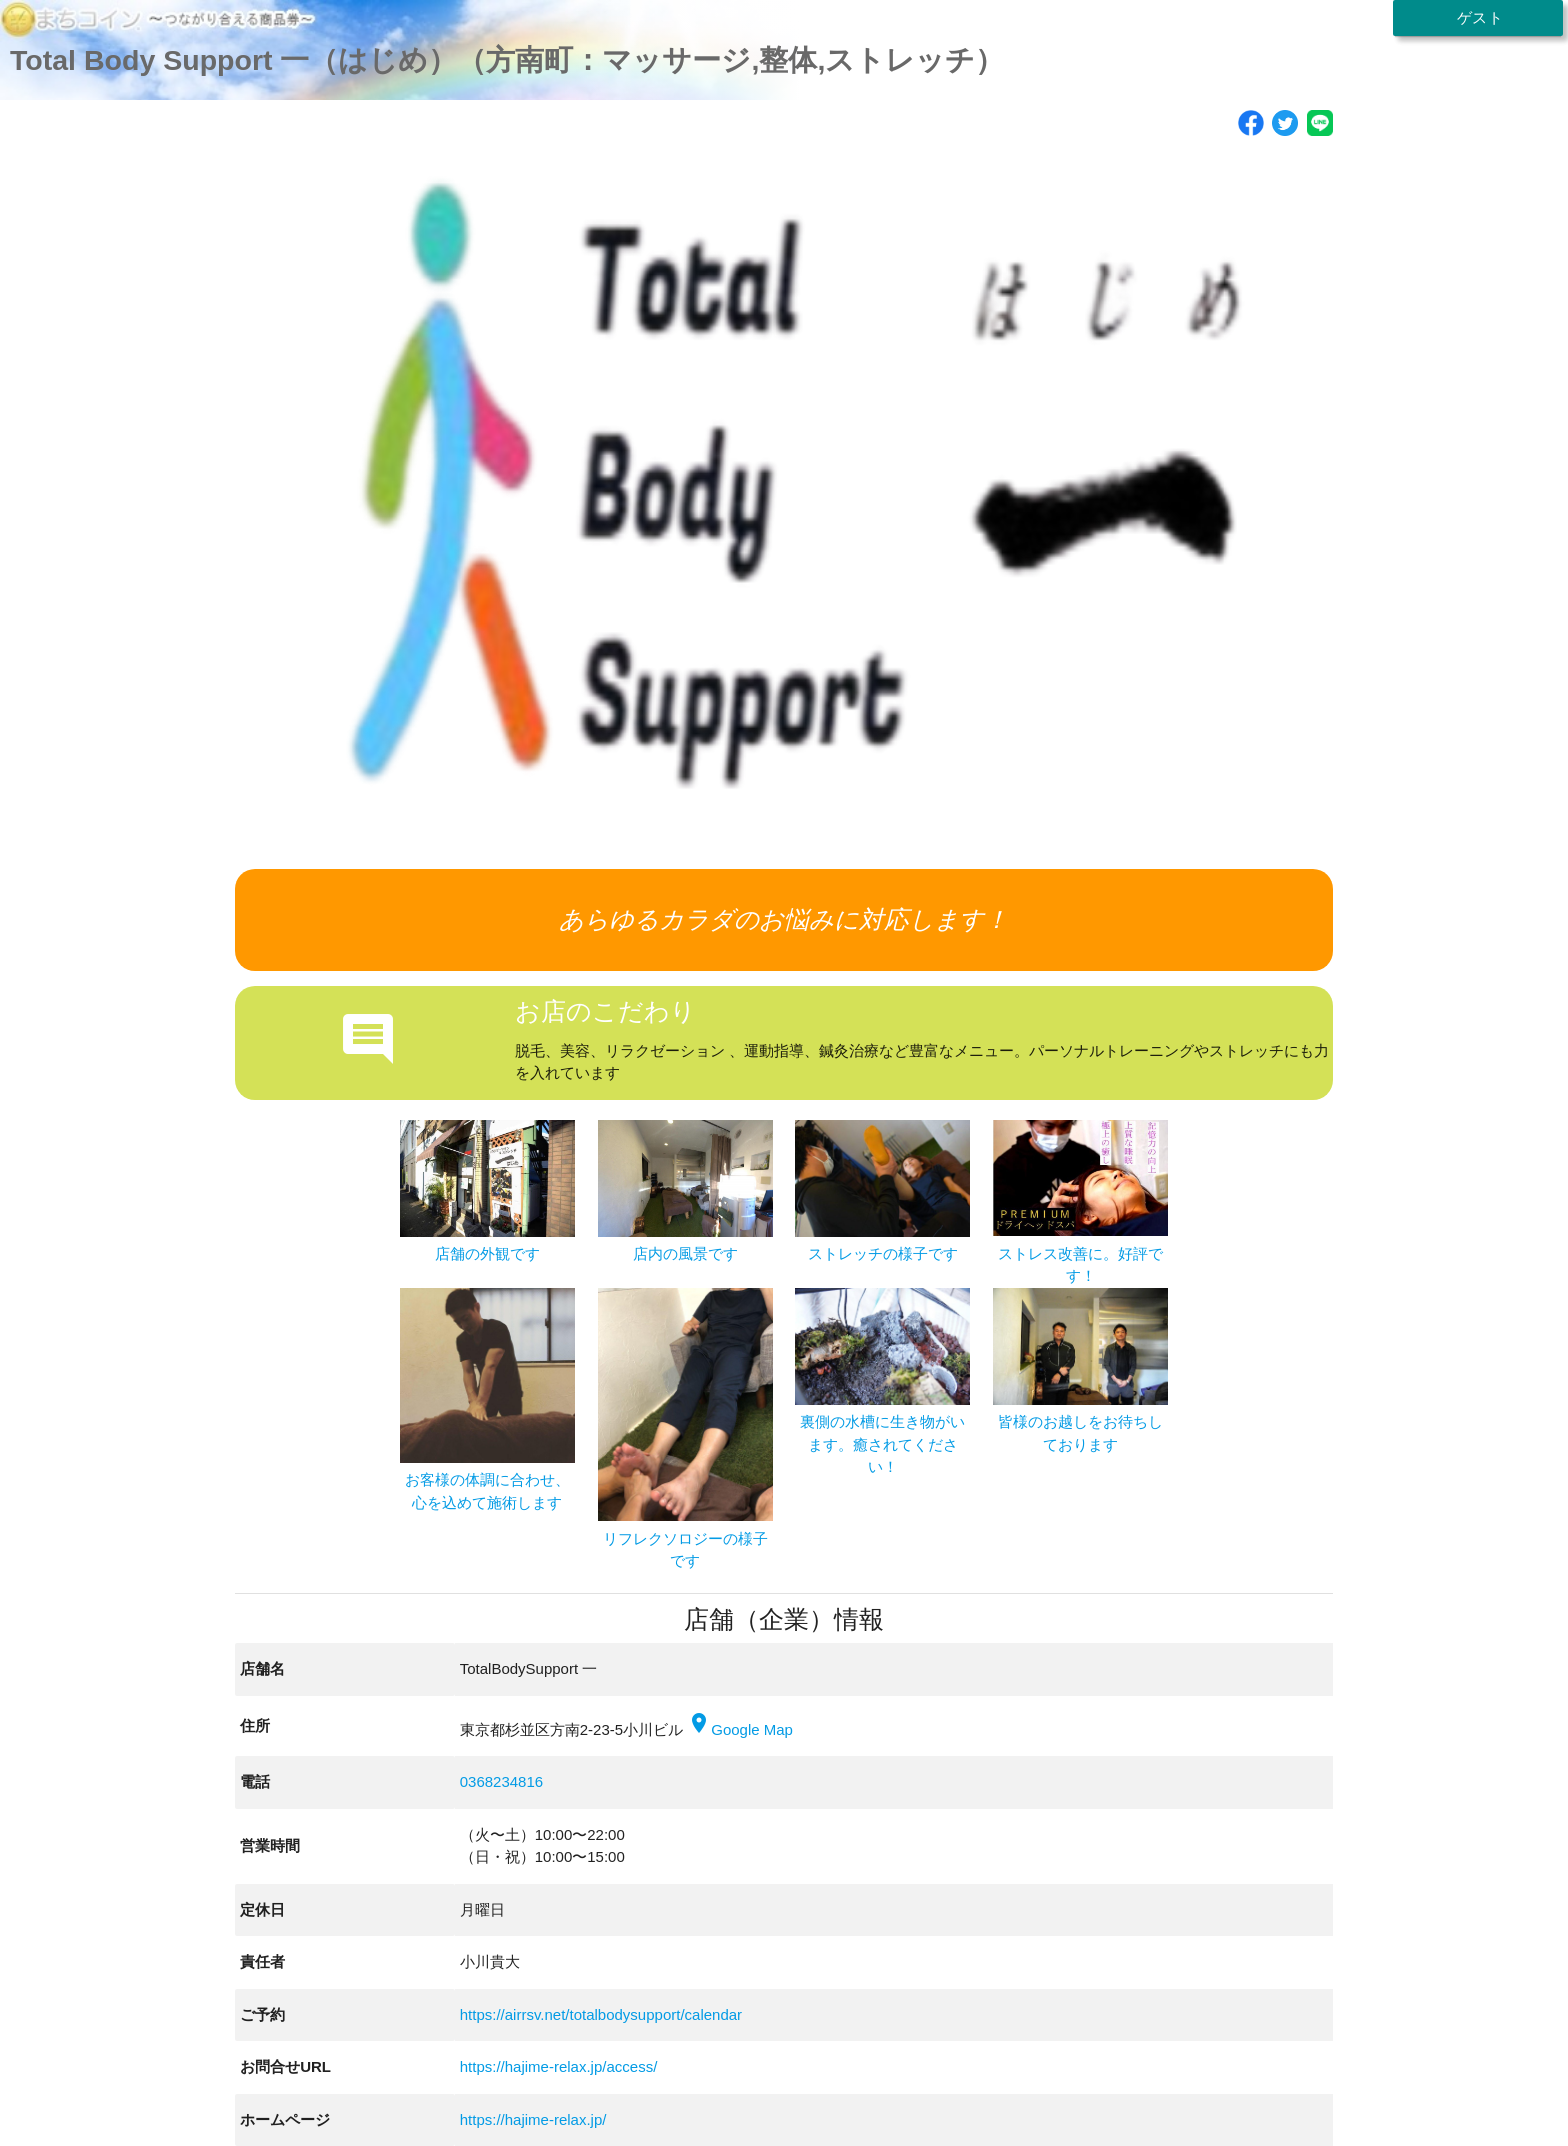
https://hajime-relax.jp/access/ (559, 2066)
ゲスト (1476, 17)
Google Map (740, 1729)
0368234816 (501, 1781)
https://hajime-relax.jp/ (533, 2119)
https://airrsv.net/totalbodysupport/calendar (601, 2014)
